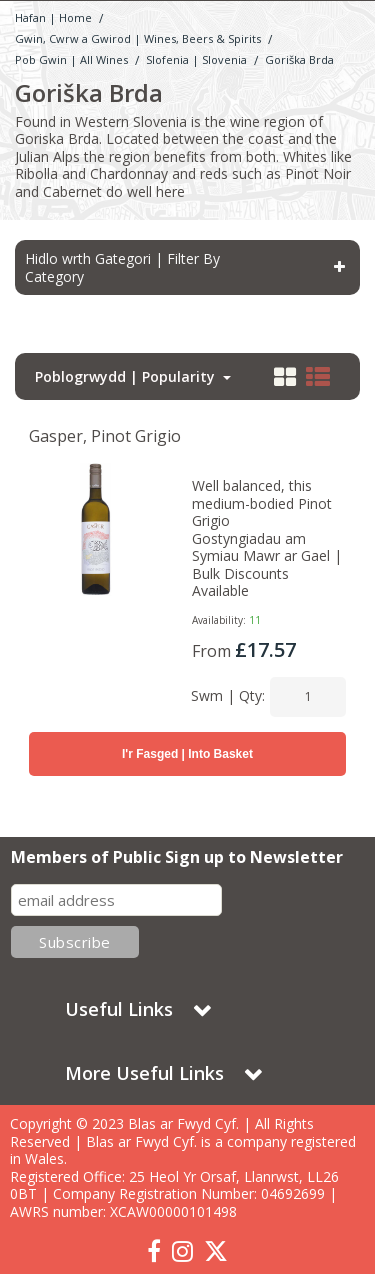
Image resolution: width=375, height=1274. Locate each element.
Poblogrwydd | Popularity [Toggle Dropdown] (127, 377)
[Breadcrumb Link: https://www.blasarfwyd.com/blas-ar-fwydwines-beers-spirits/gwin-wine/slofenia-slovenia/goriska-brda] (299, 58)
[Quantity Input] (308, 697)
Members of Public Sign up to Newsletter (177, 857)
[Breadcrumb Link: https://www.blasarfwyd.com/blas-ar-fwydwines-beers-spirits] (138, 37)
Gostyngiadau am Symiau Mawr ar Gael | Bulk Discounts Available (267, 565)
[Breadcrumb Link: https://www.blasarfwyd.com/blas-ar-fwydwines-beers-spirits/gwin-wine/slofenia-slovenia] (196, 58)
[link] (154, 1252)
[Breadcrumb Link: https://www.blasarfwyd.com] (53, 16)
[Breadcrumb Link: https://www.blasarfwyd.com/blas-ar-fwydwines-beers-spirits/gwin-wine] (71, 58)
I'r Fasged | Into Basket (187, 754)
